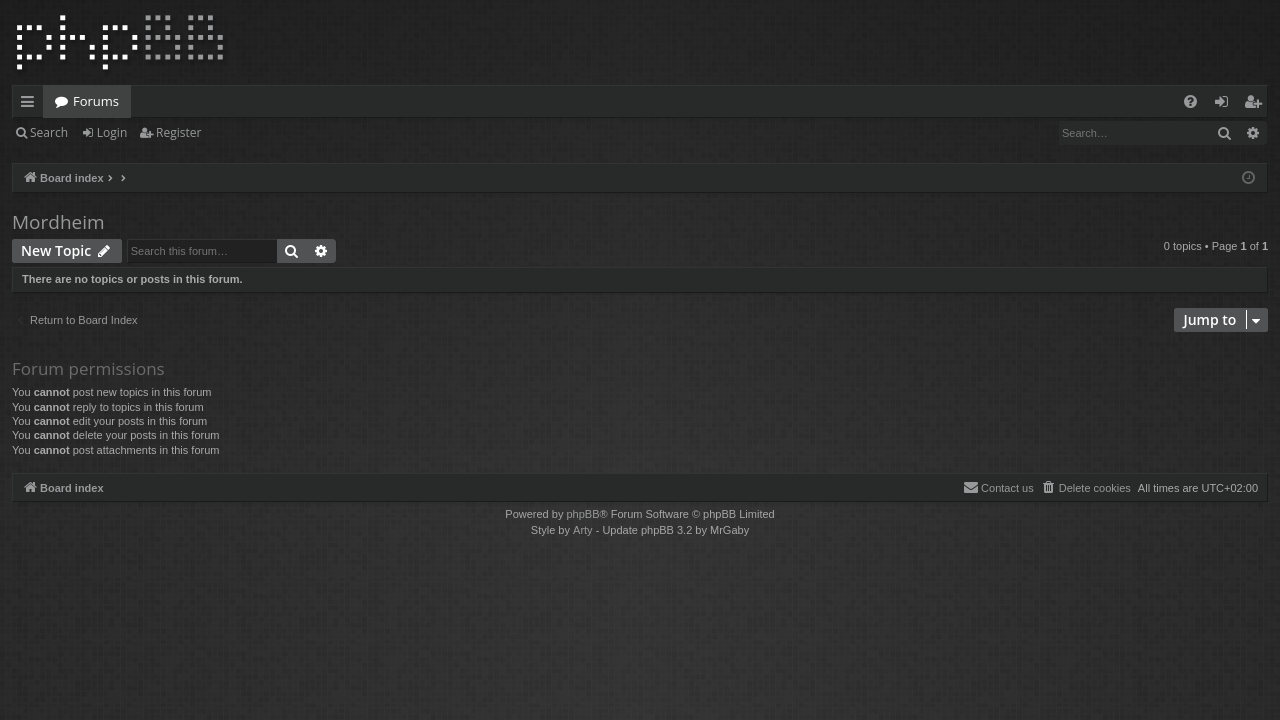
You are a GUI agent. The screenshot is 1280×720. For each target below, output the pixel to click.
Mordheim (58, 222)
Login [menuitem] (1225, 105)
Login (112, 132)
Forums (96, 101)
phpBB (582, 514)
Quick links (31, 105)
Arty (583, 530)
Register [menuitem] (1257, 105)
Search (49, 132)
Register (178, 132)
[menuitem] (1190, 101)
